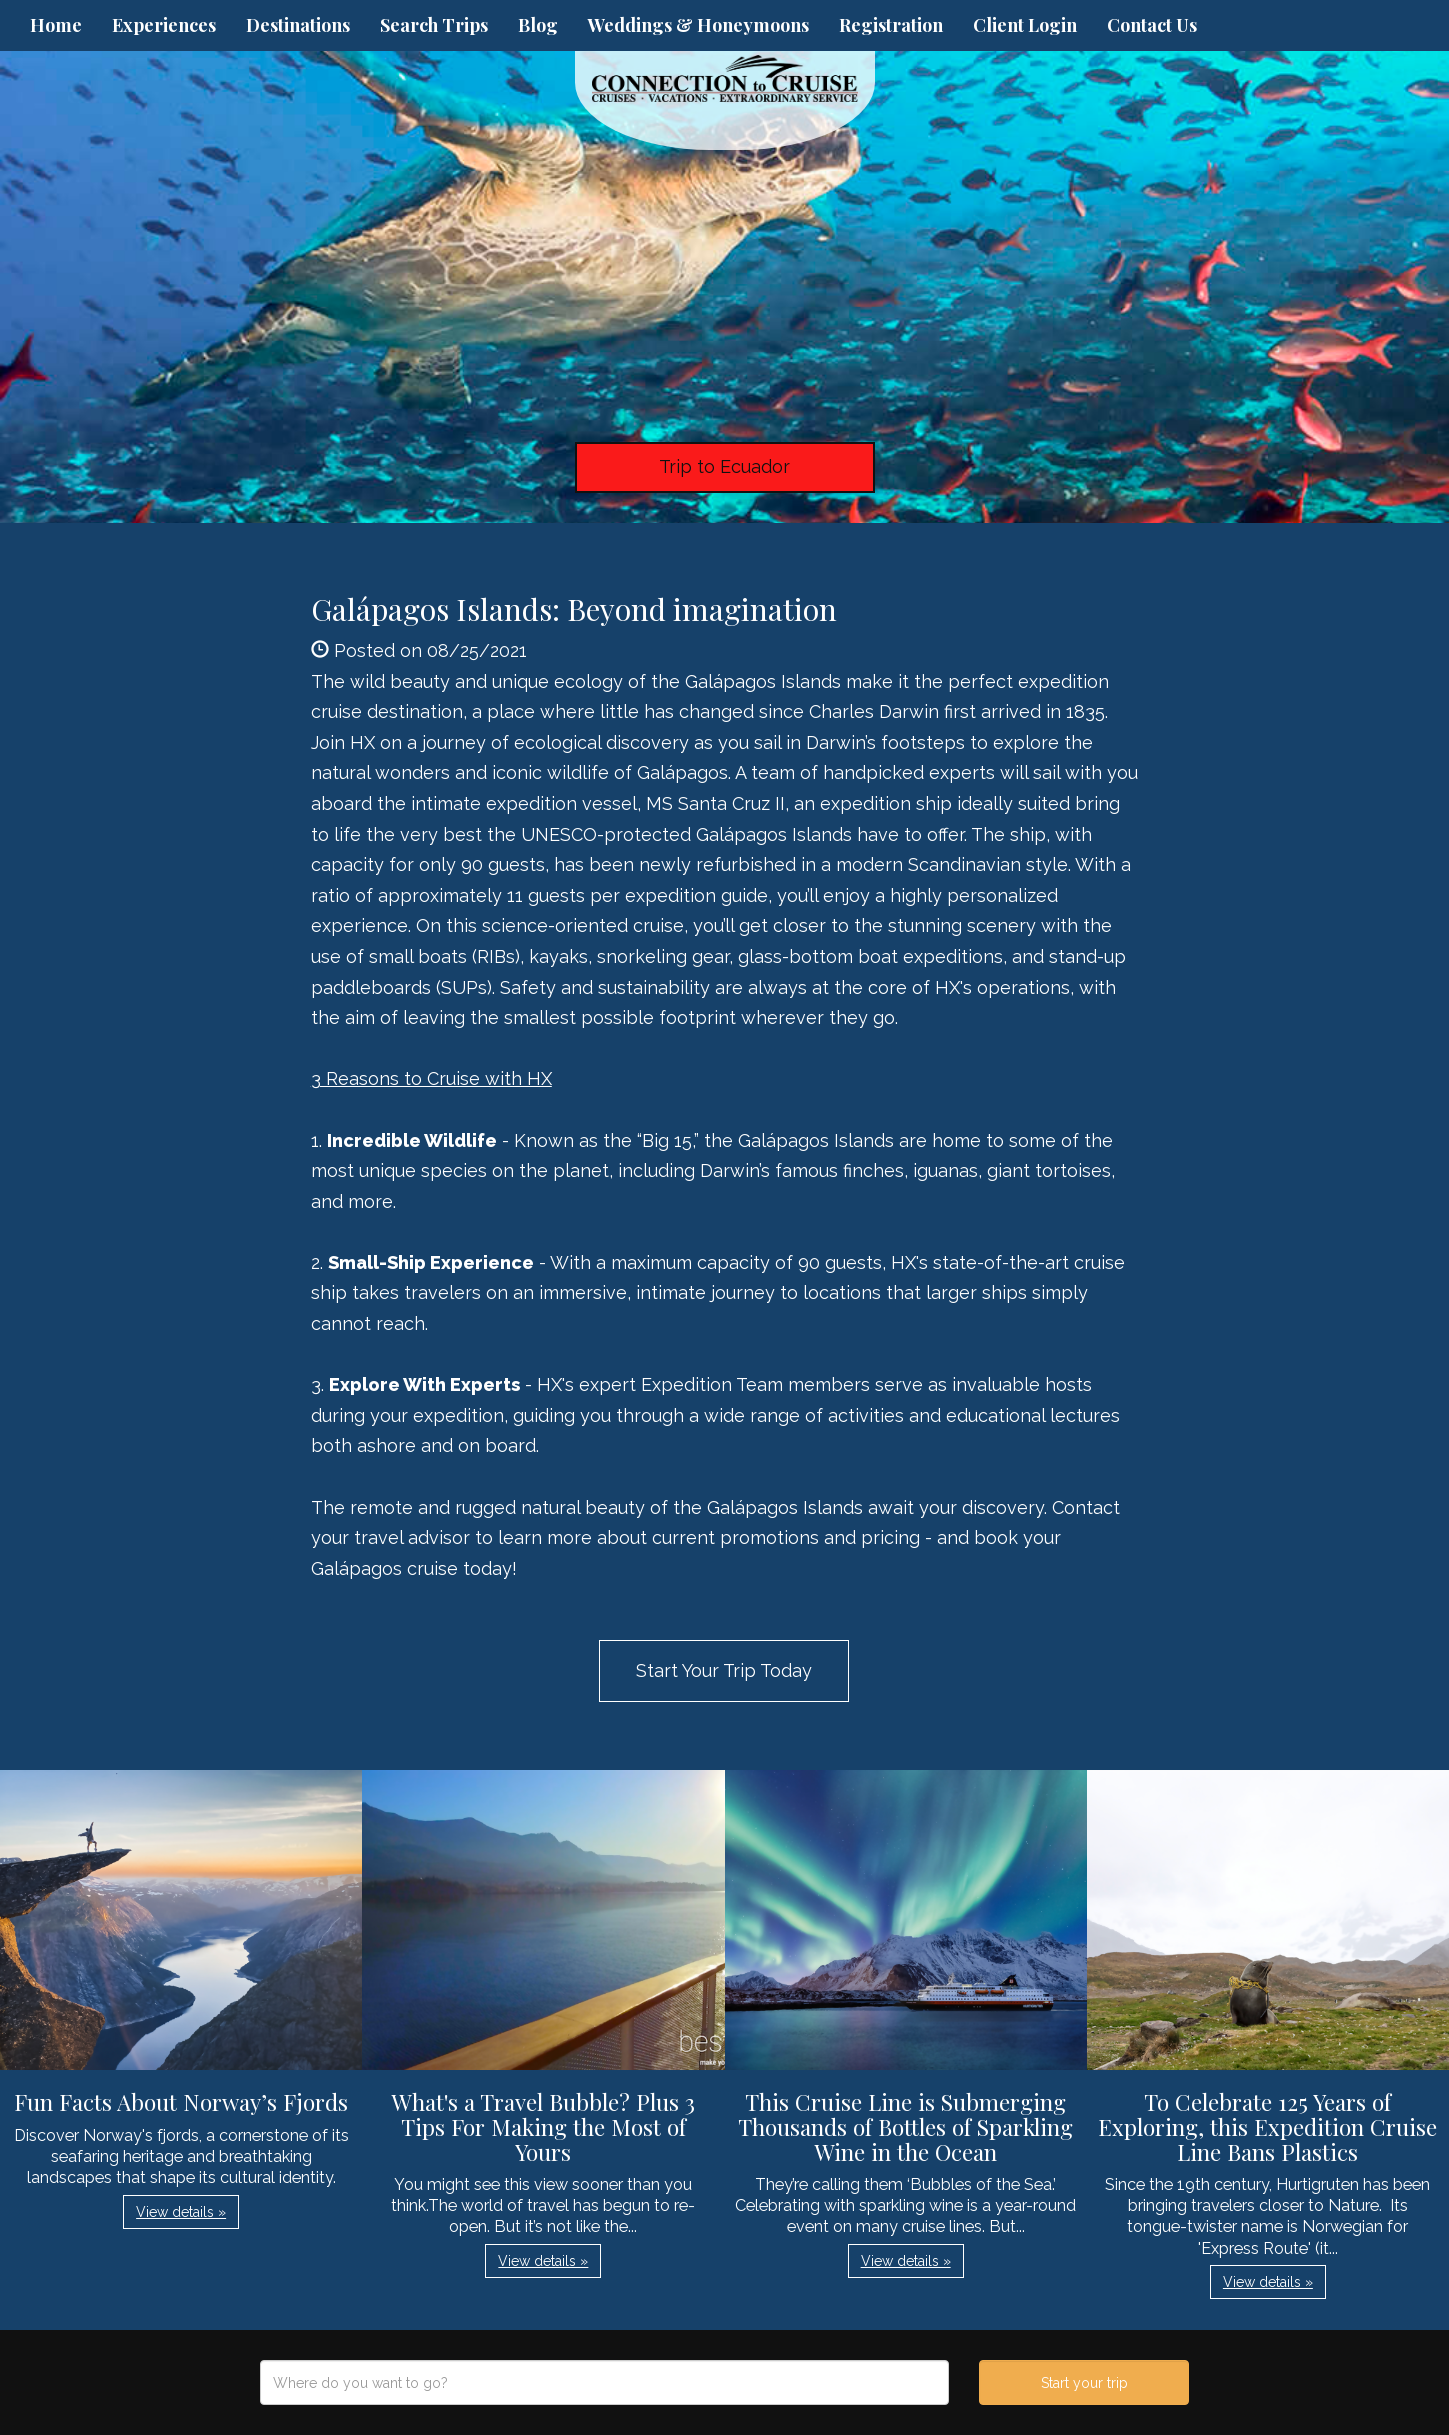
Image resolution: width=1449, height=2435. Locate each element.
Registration (891, 25)
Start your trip (1084, 2383)
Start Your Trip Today (724, 1670)
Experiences (164, 25)
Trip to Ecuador (724, 466)
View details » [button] (181, 2212)
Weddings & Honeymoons (698, 25)
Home (56, 25)
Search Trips (434, 25)
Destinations (298, 25)
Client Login (1025, 25)
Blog (538, 25)
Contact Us (1152, 25)
